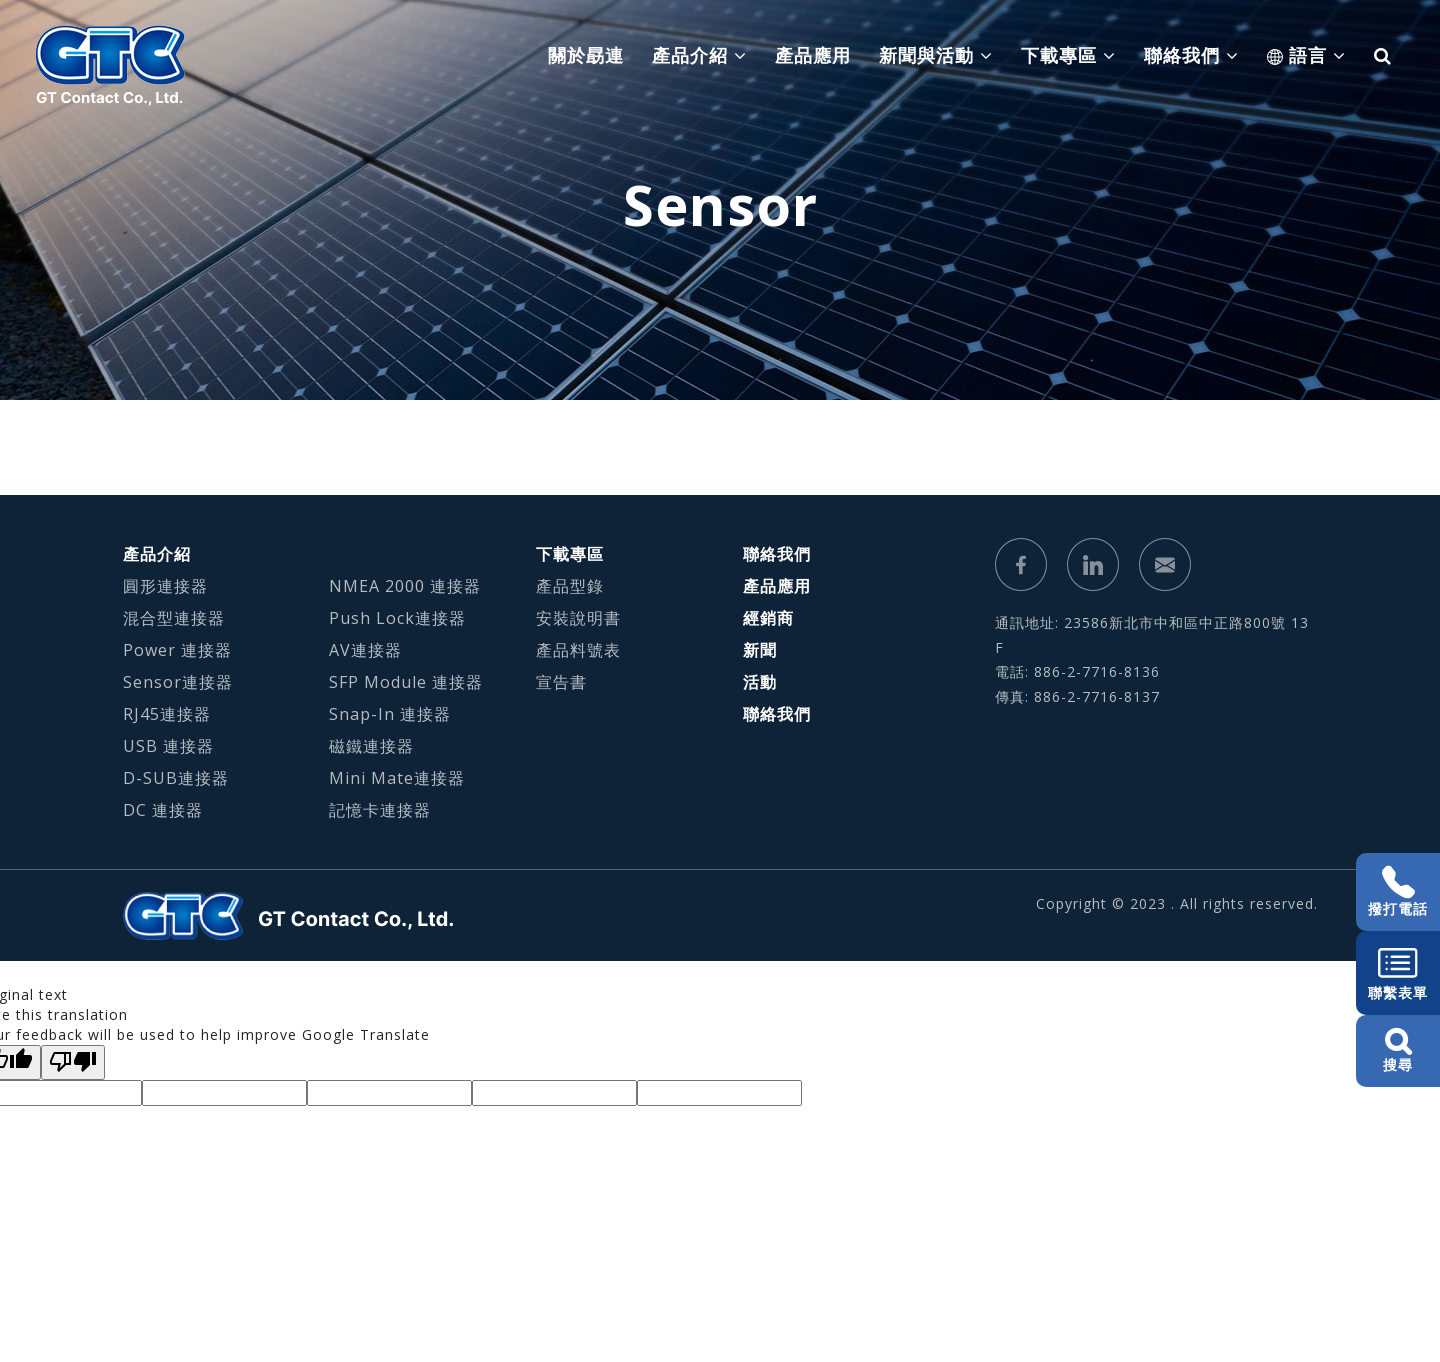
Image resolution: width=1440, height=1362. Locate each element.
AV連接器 (365, 650)
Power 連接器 (177, 650)
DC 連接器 (163, 810)
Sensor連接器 (178, 682)
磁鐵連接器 (371, 746)
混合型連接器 (174, 618)
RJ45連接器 (167, 714)
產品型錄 (570, 586)
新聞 (760, 650)
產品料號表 (578, 650)
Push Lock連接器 (397, 618)
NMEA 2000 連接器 (405, 586)
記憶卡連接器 (380, 810)
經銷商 (768, 618)
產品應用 (813, 55)
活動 (760, 682)
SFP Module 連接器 (406, 682)
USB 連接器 (168, 746)
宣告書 (561, 682)
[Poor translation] (73, 1062)
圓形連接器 (165, 586)
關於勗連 (586, 55)
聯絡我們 (777, 554)
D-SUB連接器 (176, 778)
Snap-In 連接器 (390, 714)
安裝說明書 (578, 618)
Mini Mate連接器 (397, 778)
